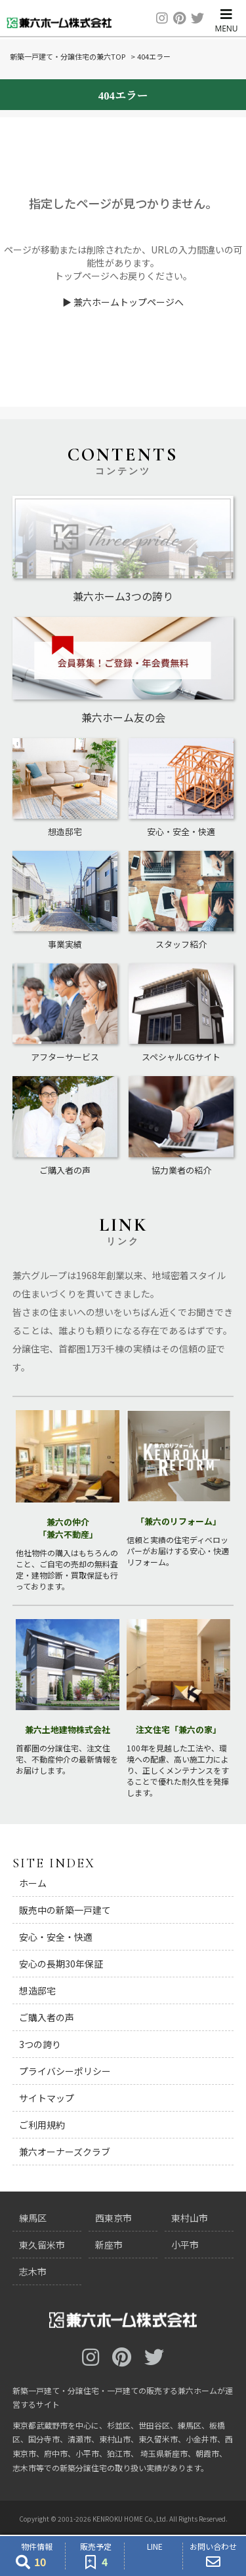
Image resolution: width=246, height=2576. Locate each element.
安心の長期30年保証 (61, 1963)
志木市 (33, 2271)
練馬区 (33, 2217)
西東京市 (113, 2217)
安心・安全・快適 (55, 1936)
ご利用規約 (42, 2124)
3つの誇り (40, 2044)
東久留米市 (42, 2244)
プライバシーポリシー (65, 2071)
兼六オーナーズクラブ (64, 2151)
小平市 (185, 2244)
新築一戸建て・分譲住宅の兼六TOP (67, 56)
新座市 (109, 2244)
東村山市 (189, 2217)
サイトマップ (46, 2097)
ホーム (33, 1883)
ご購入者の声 (46, 2017)
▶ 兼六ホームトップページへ (123, 301)
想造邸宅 (37, 1990)
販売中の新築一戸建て (65, 1909)
